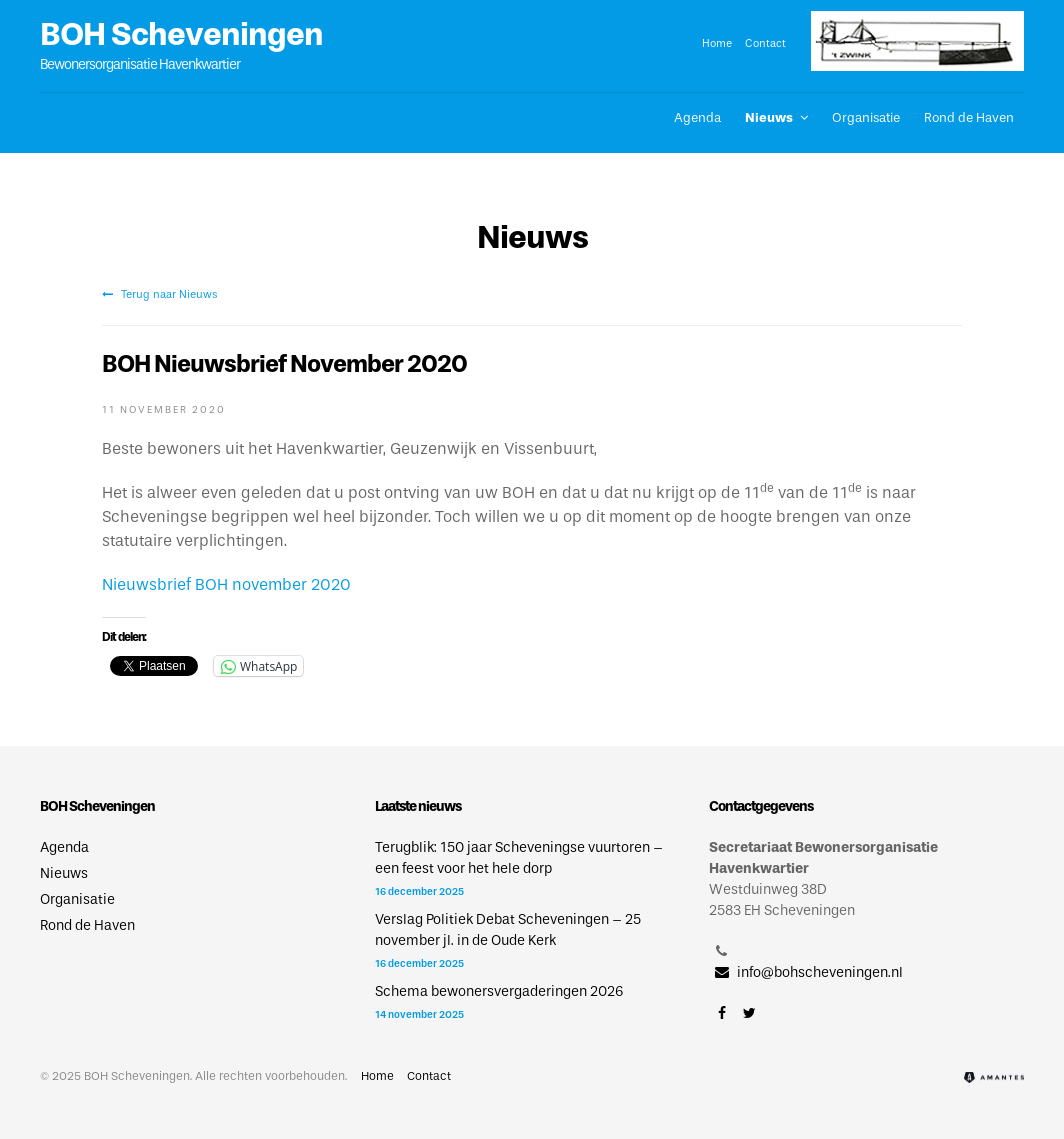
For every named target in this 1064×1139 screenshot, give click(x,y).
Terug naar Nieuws (159, 294)
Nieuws (769, 117)
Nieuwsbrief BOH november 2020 (226, 584)
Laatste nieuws (418, 806)
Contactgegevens (761, 806)
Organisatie (866, 117)
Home (717, 43)
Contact (765, 43)
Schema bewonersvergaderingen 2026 (499, 991)
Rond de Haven (969, 117)
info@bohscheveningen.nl (806, 972)
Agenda (697, 117)
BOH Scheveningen (181, 34)
